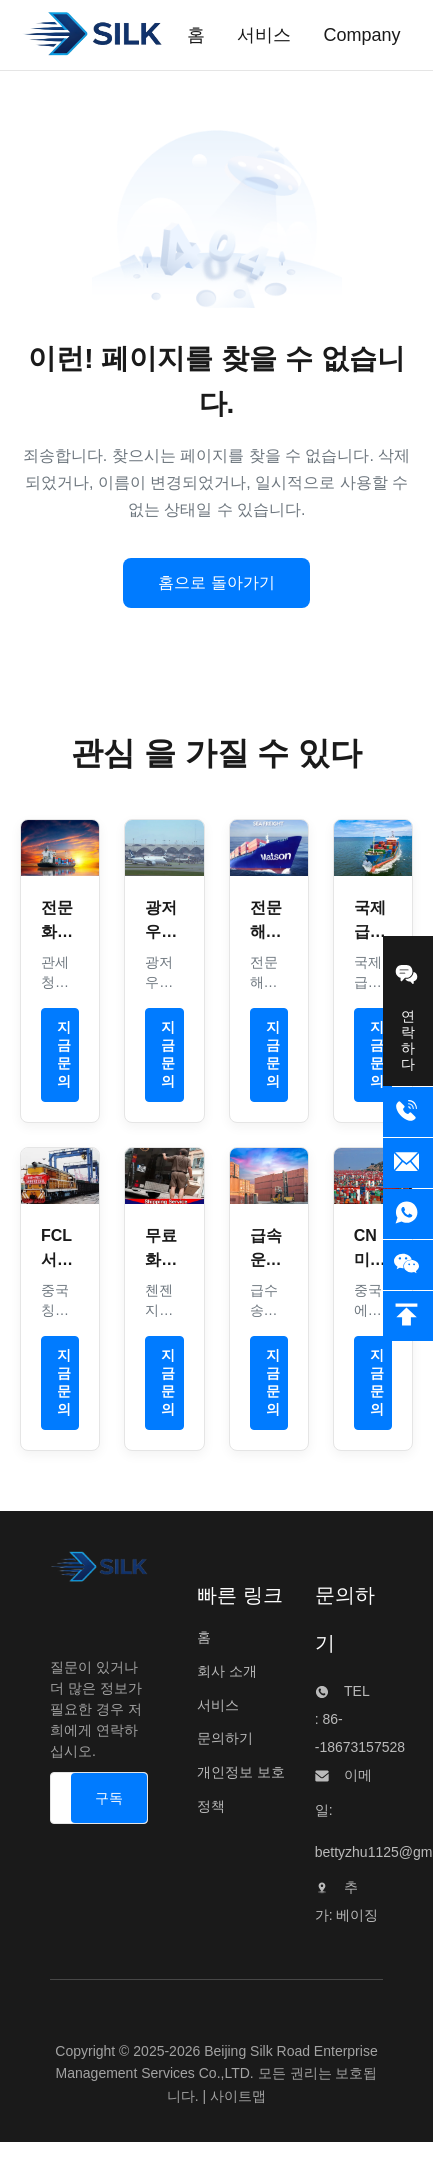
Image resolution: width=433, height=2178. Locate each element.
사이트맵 (238, 2096)
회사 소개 (227, 1671)
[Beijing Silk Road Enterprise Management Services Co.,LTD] (99, 1572)
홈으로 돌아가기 (216, 582)
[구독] (109, 1798)
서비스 (218, 1705)
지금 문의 (64, 1054)
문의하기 (225, 1738)
